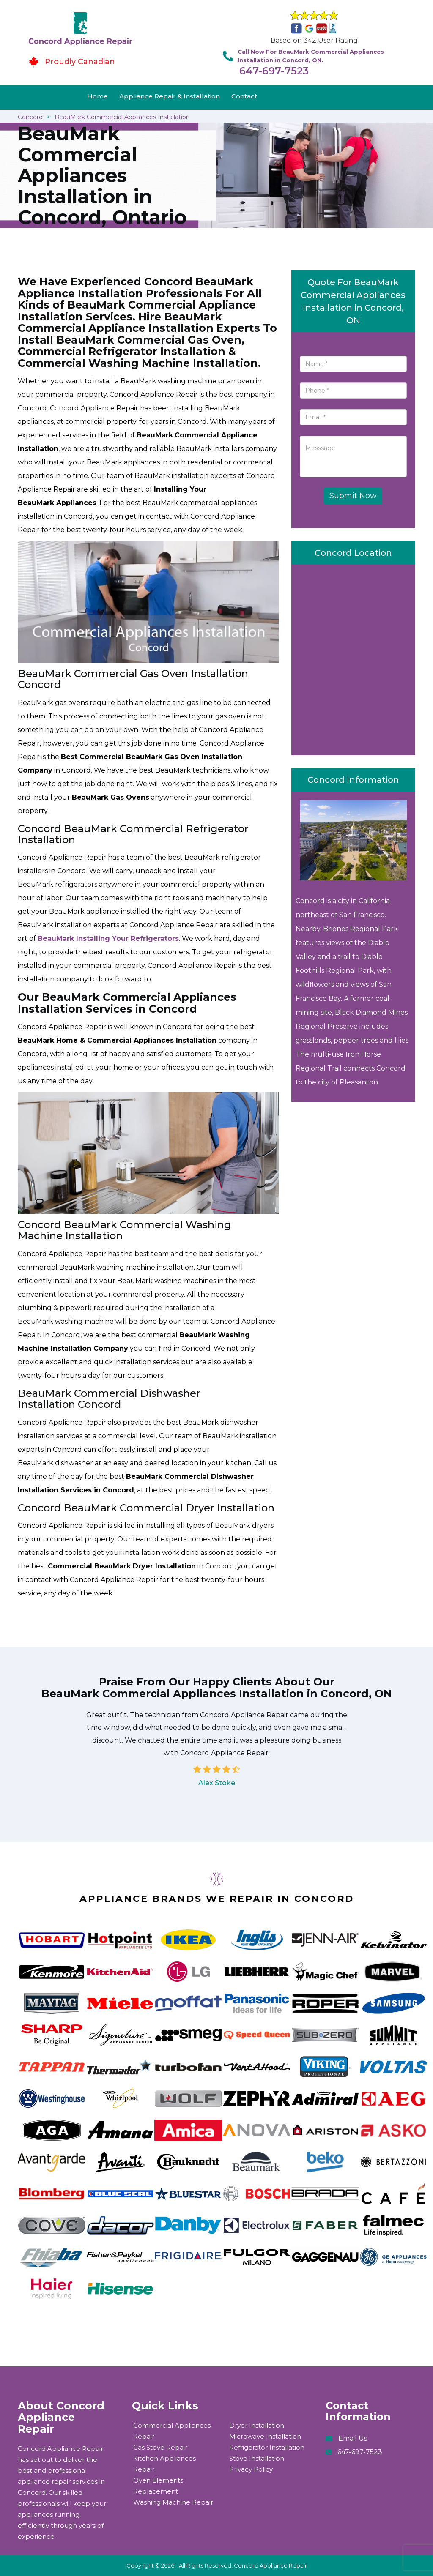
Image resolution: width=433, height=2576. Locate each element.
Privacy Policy (251, 2469)
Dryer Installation (256, 2425)
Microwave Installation (265, 2436)
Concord (30, 117)
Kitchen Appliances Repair (164, 2463)
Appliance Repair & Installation (169, 96)
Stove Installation (256, 2458)
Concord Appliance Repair (270, 2565)
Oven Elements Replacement (158, 2485)
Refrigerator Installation (266, 2447)
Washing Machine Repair (173, 2502)
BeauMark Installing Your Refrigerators (108, 938)
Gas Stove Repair (160, 2447)
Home (97, 96)
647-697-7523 (274, 71)
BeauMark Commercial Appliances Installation (122, 117)
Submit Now (353, 495)
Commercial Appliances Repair (172, 2430)
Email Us (352, 2438)
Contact (244, 96)
